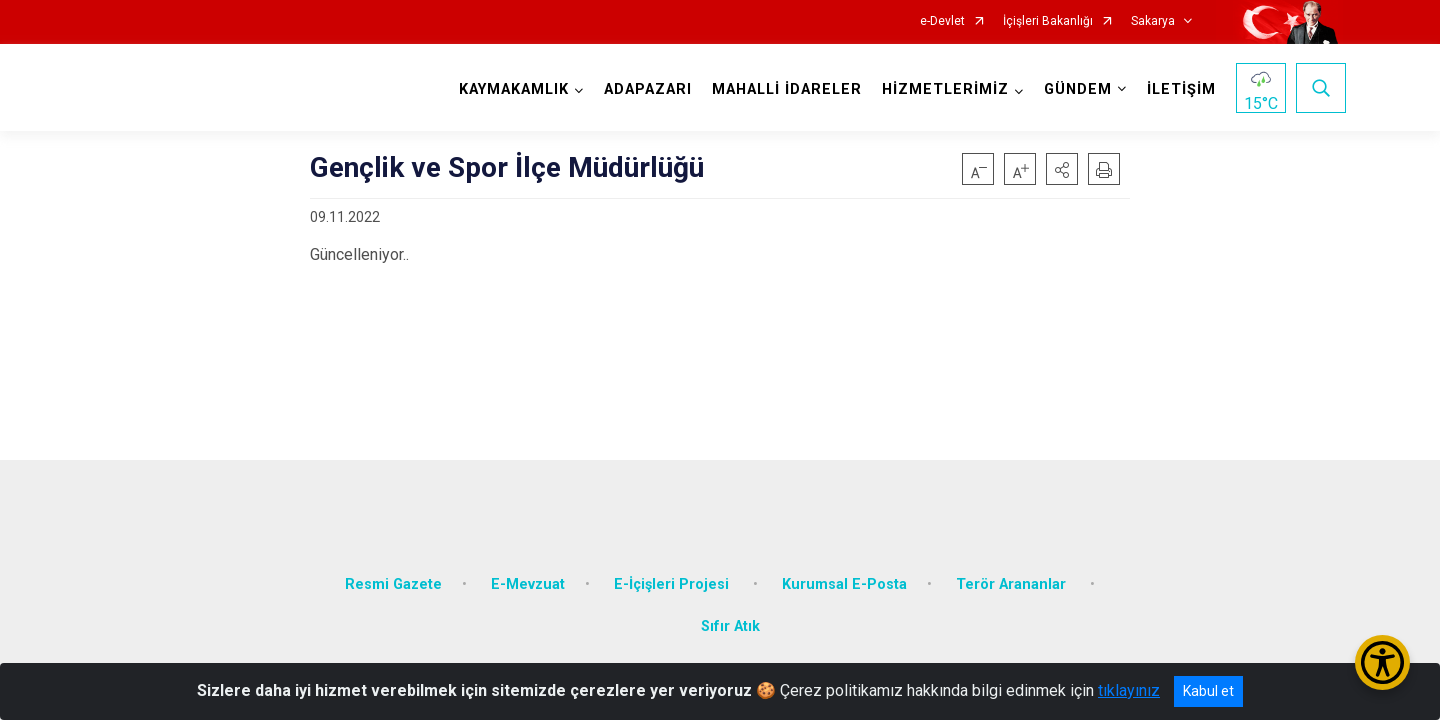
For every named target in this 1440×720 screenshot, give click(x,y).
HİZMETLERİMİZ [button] (942, 89)
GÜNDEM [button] (1075, 89)
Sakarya (1153, 21)
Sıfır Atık (730, 614)
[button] (1062, 169)
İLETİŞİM (1178, 89)
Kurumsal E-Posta (844, 572)
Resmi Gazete (393, 572)
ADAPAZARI (645, 89)
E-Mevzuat (528, 572)
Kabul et (1208, 691)
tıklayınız (1129, 690)
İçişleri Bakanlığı (1048, 21)
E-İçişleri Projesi (673, 572)
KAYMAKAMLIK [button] (511, 89)
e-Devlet (942, 21)
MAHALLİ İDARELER (784, 89)
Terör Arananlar (1013, 572)
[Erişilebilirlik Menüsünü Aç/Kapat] (1382, 662)
